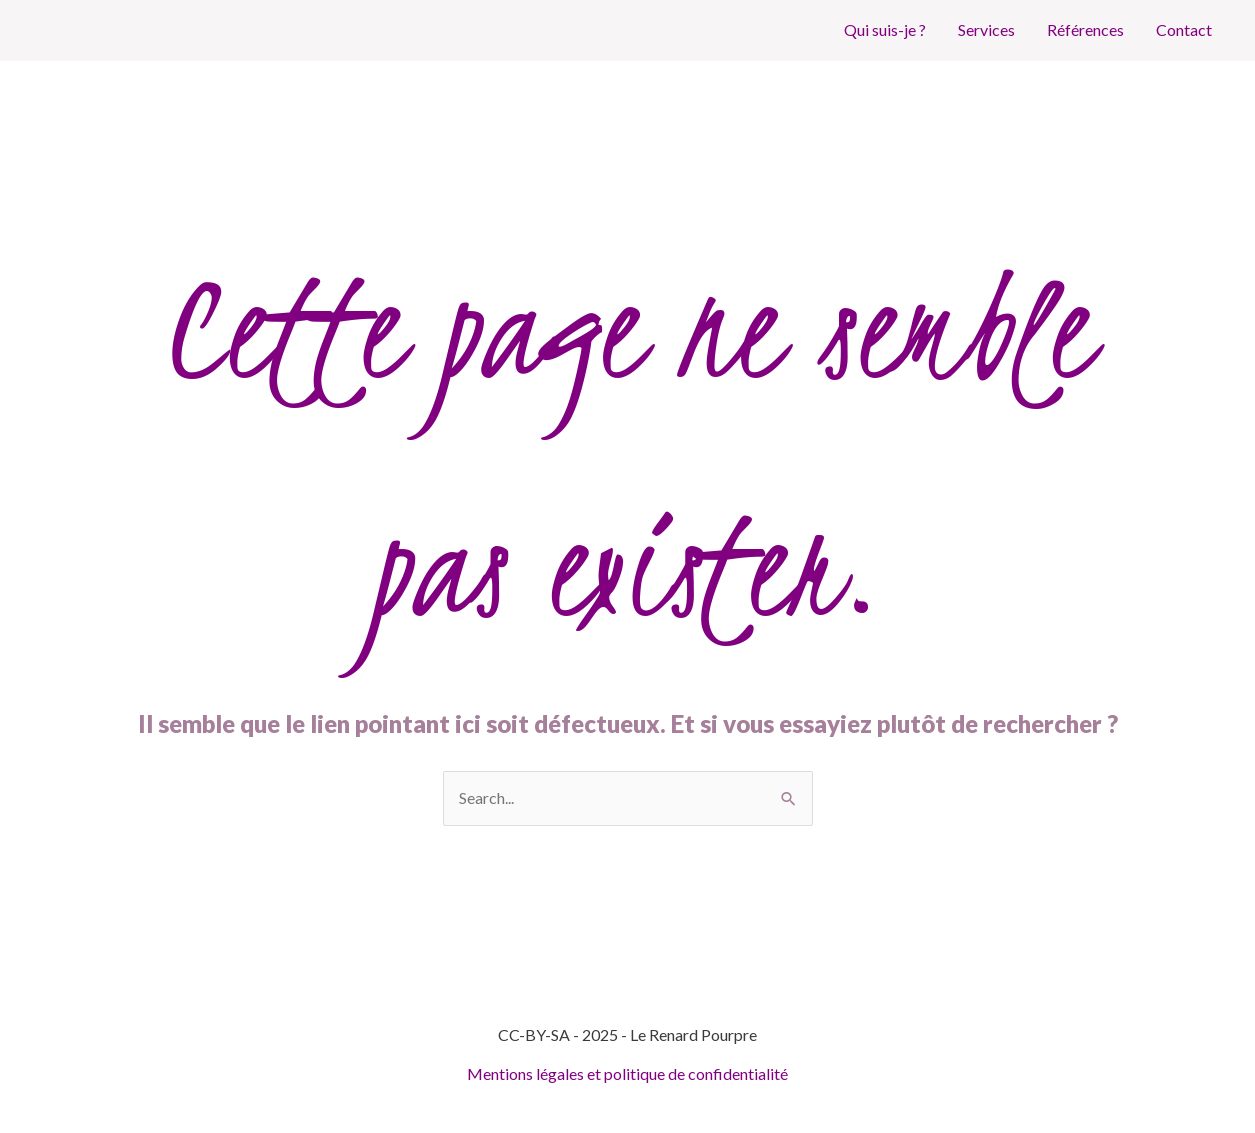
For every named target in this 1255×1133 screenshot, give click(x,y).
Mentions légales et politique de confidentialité (627, 1073)
